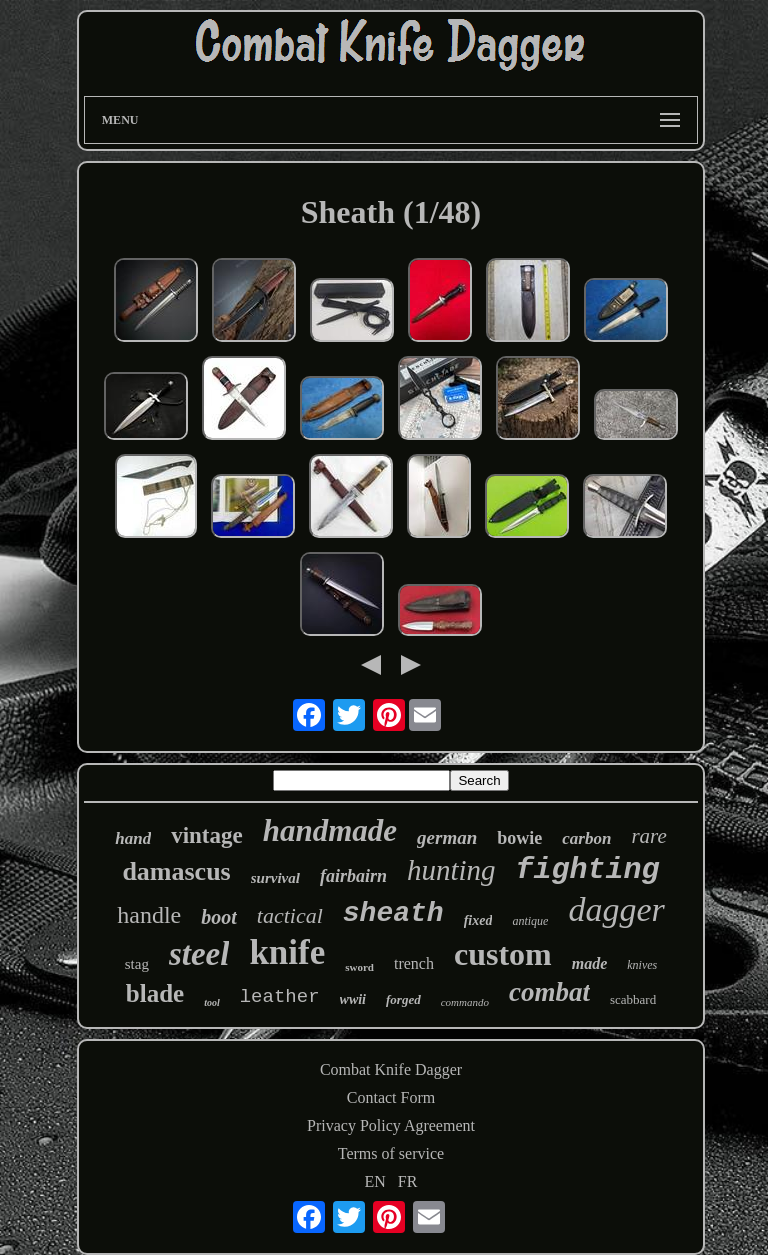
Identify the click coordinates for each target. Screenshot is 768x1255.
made (590, 963)
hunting (451, 870)
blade (155, 993)
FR (408, 1181)
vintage (207, 835)
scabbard (633, 999)
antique (530, 921)
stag (137, 964)
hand (133, 838)
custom (503, 954)
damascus (176, 871)
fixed (478, 920)
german (447, 837)
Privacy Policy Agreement (391, 1125)
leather (280, 997)
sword (359, 967)
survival (275, 878)
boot (219, 917)
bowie (519, 838)
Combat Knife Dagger (391, 1069)
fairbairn (353, 876)
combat (549, 992)
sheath (393, 913)
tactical (290, 915)
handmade (330, 830)
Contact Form (391, 1097)
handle (149, 915)
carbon (586, 838)
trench (414, 963)
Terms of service (391, 1153)
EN (375, 1181)
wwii (353, 999)
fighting (588, 870)
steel (199, 954)
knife (287, 952)
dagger (616, 909)
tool (212, 1002)
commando (465, 1002)
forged (403, 999)
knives (642, 965)
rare (648, 836)
